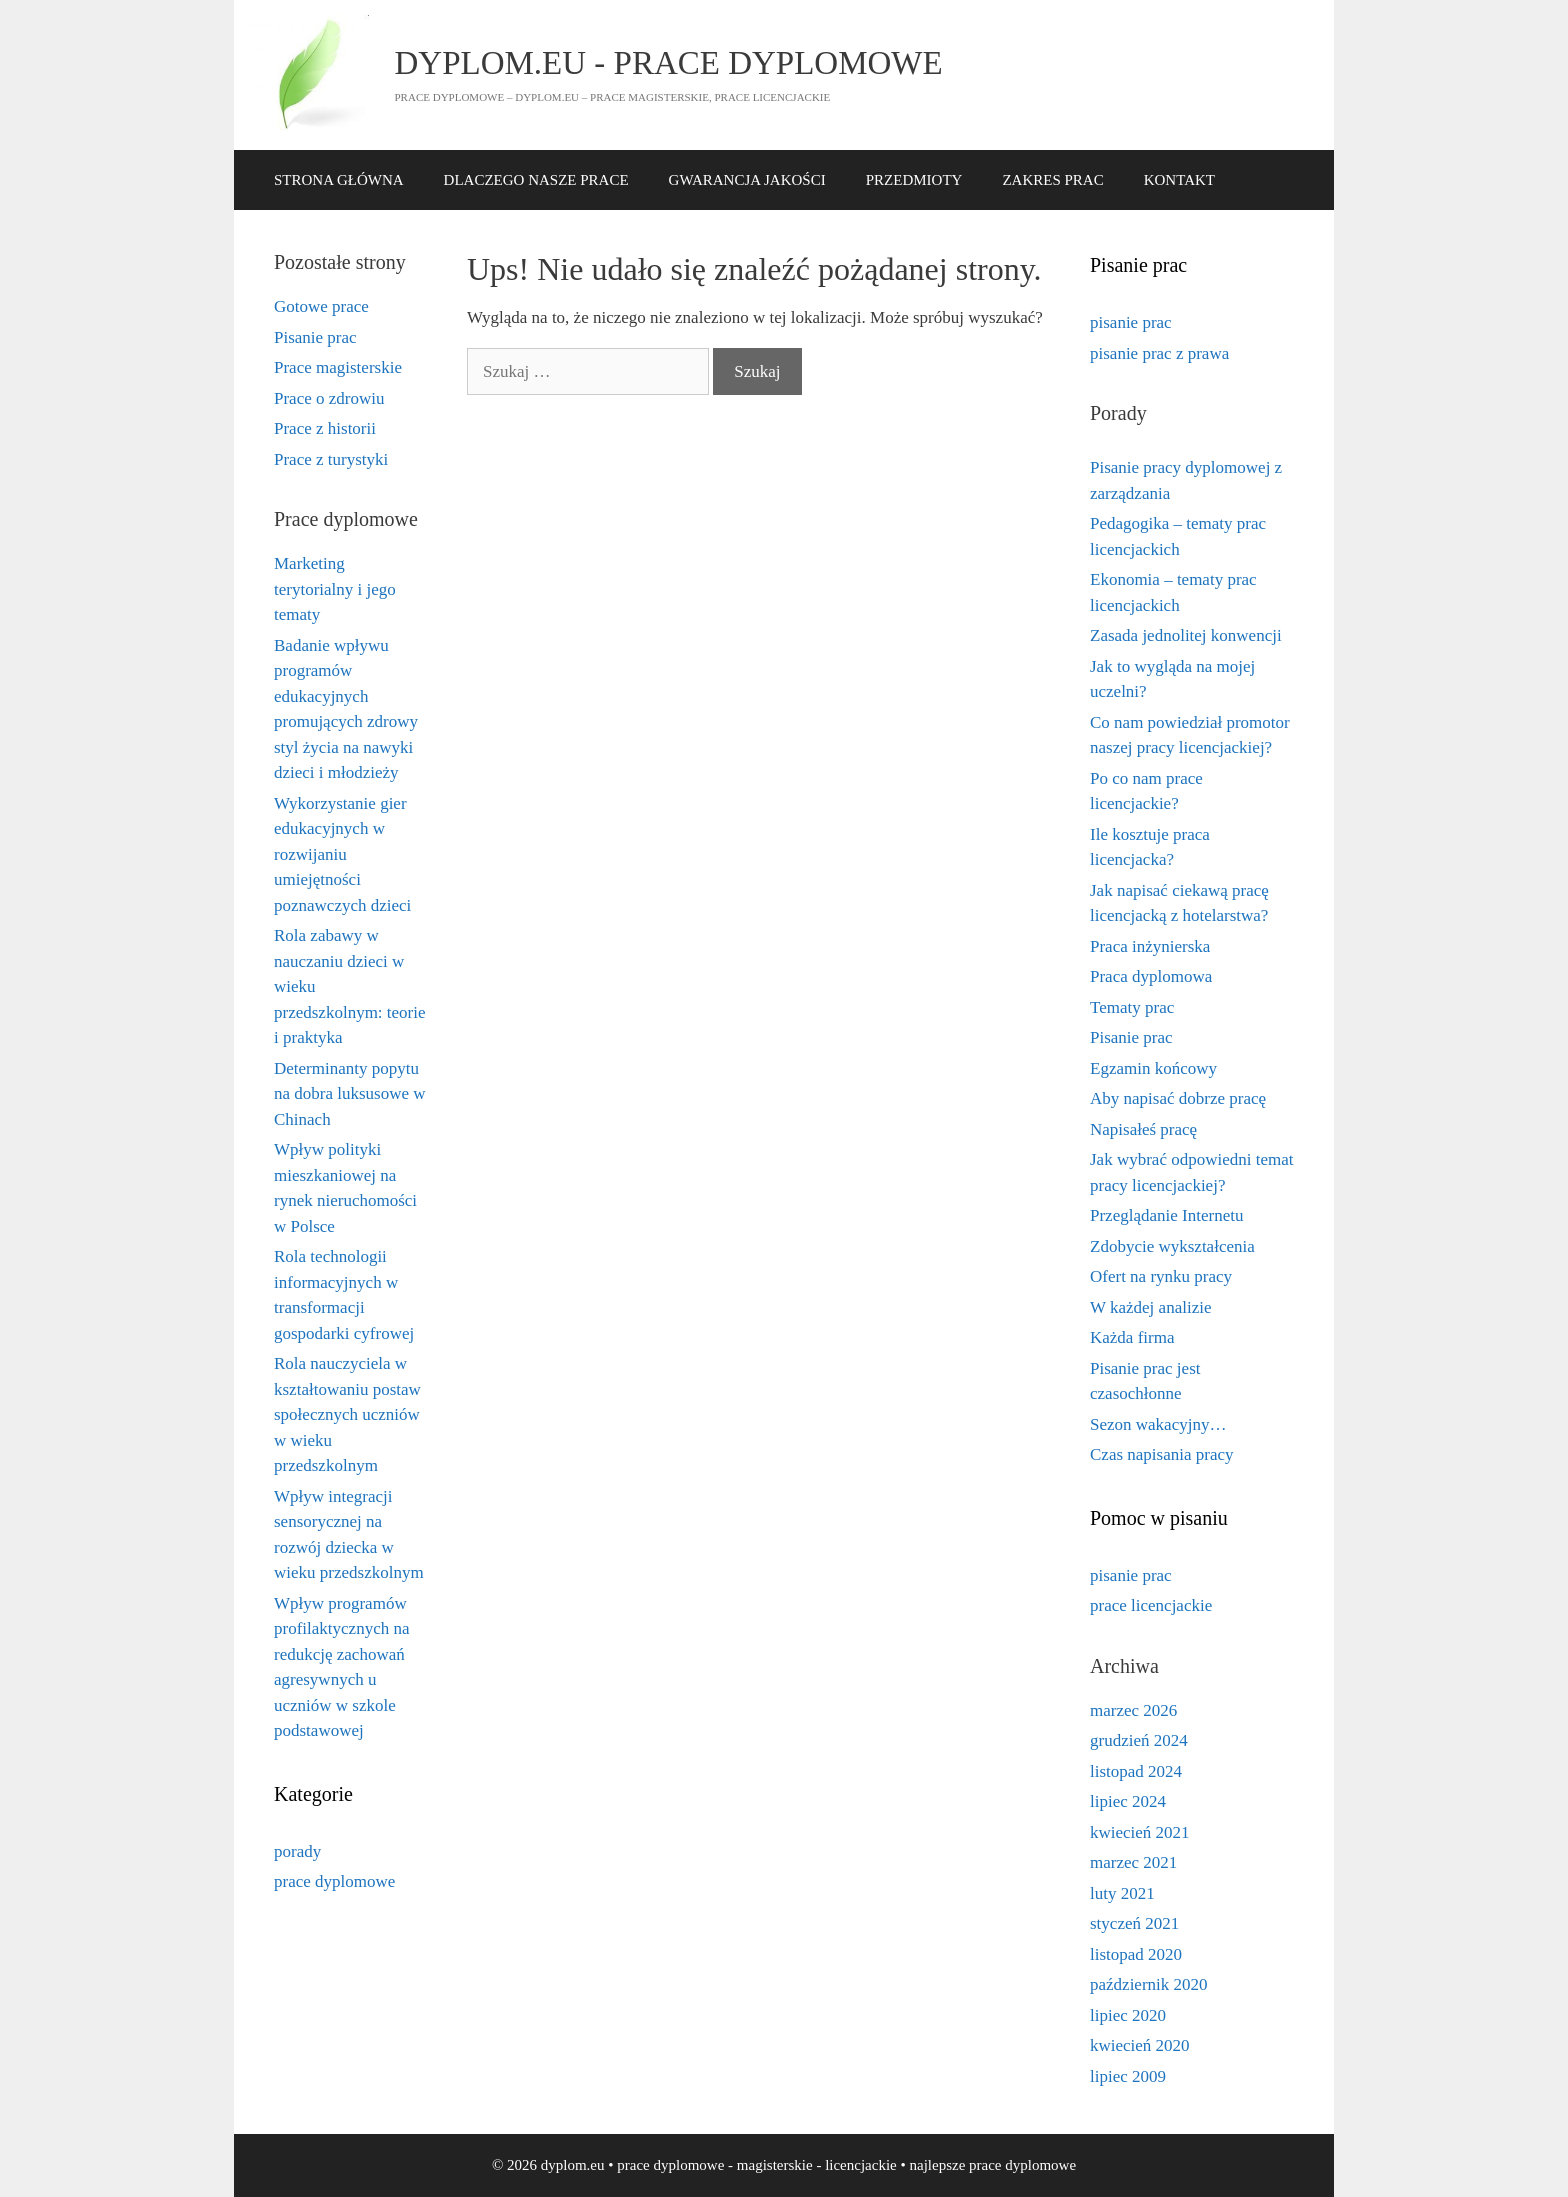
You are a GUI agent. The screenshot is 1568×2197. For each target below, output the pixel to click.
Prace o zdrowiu (329, 398)
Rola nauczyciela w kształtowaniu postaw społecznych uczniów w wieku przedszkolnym (347, 1414)
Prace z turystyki (331, 459)
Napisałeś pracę (1143, 1129)
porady (297, 1851)
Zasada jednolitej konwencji (1186, 635)
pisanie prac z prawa (1159, 353)
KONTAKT (1179, 180)
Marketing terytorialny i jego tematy (335, 589)
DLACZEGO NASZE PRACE (536, 180)
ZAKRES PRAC (1052, 180)
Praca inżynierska (1150, 946)
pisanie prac (1131, 322)
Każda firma (1132, 1337)
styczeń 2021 (1134, 1923)
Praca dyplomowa (1151, 976)
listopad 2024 (1136, 1771)
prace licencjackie (1151, 1605)
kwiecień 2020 (1140, 2045)
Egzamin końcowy (1153, 1068)
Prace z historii (325, 428)
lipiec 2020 (1128, 2015)
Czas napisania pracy (1162, 1454)
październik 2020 (1149, 1984)
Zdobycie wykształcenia (1172, 1246)
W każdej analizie (1150, 1307)
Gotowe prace (321, 306)
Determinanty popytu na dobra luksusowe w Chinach (350, 1094)
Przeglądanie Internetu (1166, 1215)
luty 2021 (1122, 1893)
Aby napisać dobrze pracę (1178, 1098)
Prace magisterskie (338, 367)
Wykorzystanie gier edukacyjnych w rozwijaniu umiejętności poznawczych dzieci (342, 854)
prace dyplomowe (334, 1881)
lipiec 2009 (1128, 2076)
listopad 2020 (1136, 1954)
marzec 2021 (1133, 1862)
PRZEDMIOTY (914, 180)
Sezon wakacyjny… (1158, 1424)
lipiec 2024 (1128, 1801)
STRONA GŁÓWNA (339, 180)
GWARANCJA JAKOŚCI (747, 180)
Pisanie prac (315, 337)
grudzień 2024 (1139, 1740)
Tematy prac (1132, 1007)
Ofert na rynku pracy (1161, 1276)
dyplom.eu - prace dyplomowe (669, 63)
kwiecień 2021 (1140, 1832)
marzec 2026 (1133, 1710)
